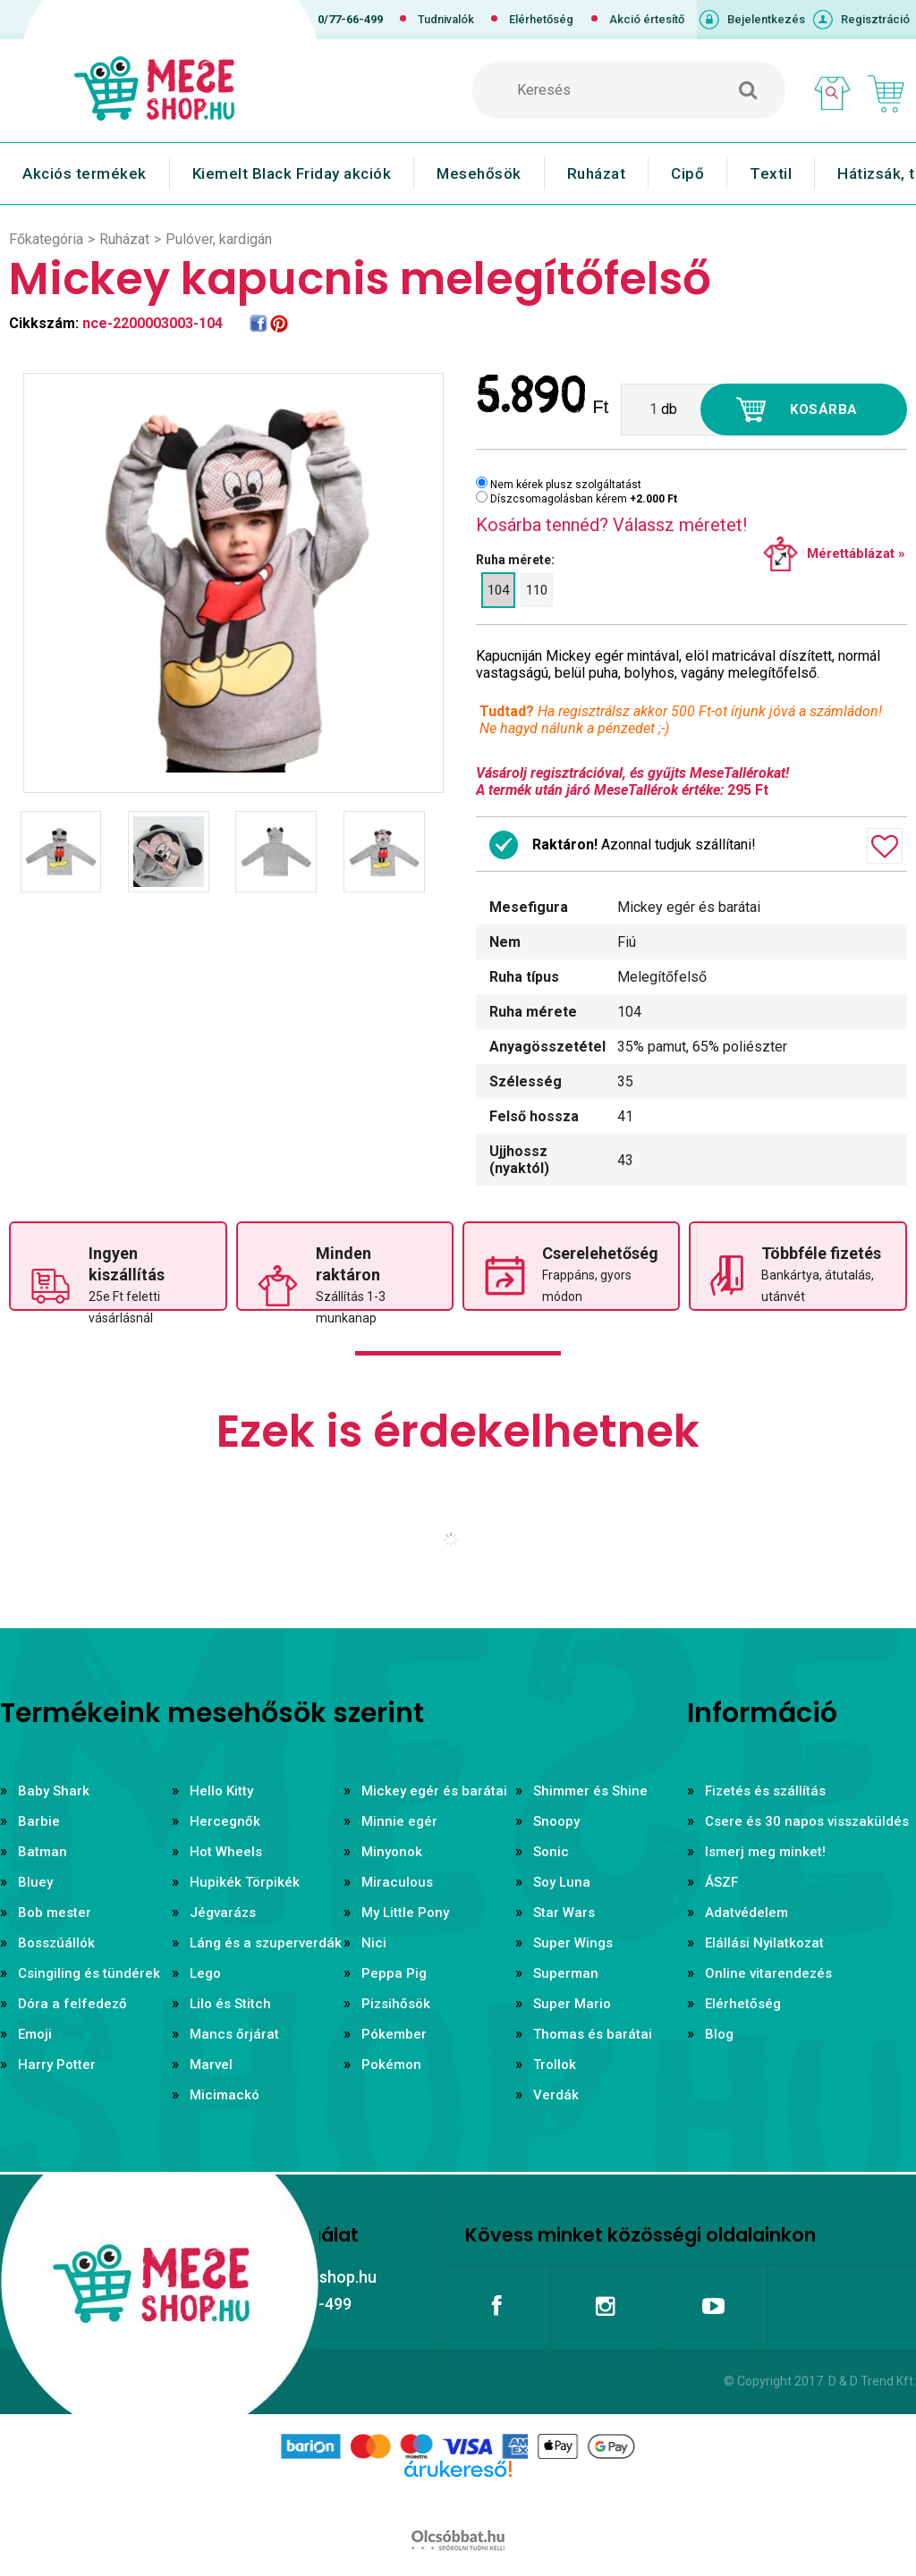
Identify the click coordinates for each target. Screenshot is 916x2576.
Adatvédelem (746, 1913)
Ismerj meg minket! (765, 1852)
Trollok (554, 2065)
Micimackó (224, 2095)
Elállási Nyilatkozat (764, 1943)
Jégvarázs (223, 1913)
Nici (373, 1943)
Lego (205, 1973)
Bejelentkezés (766, 19)
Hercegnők (225, 1821)
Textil (771, 173)
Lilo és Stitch (230, 2004)
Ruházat (596, 173)
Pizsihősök (395, 2004)
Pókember (394, 2034)
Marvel (211, 2065)
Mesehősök (479, 173)
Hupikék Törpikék (245, 1882)
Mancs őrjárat (234, 2034)
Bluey (35, 1882)
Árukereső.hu (457, 2497)
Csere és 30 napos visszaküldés (807, 1821)
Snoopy (556, 1821)
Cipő (687, 173)
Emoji (35, 2034)
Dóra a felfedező (72, 2004)
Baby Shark (53, 1791)
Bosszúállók (56, 1943)
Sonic (551, 1852)
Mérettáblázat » (856, 553)
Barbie (39, 1821)
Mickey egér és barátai (434, 1791)
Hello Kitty (221, 1791)
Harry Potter (57, 2065)
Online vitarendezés (768, 1973)
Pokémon (391, 2065)
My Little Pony (405, 1913)
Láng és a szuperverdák (266, 1943)
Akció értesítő (646, 19)
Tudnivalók (446, 19)
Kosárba (824, 409)
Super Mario (572, 2004)
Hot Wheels (226, 1852)
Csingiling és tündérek (89, 1973)
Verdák (556, 2095)
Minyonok (391, 1852)
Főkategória (46, 239)
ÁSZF (721, 1882)
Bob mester (54, 1913)
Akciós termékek (84, 173)
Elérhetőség (541, 19)
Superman (565, 1973)
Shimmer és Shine (590, 1791)
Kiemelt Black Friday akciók (292, 173)
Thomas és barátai (592, 2034)
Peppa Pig (394, 1973)
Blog (719, 2034)
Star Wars (564, 1913)
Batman (42, 1852)
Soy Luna (561, 1882)
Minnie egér (399, 1821)
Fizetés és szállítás (765, 1791)
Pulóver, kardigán (218, 239)
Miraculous (397, 1882)
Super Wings (573, 1943)
